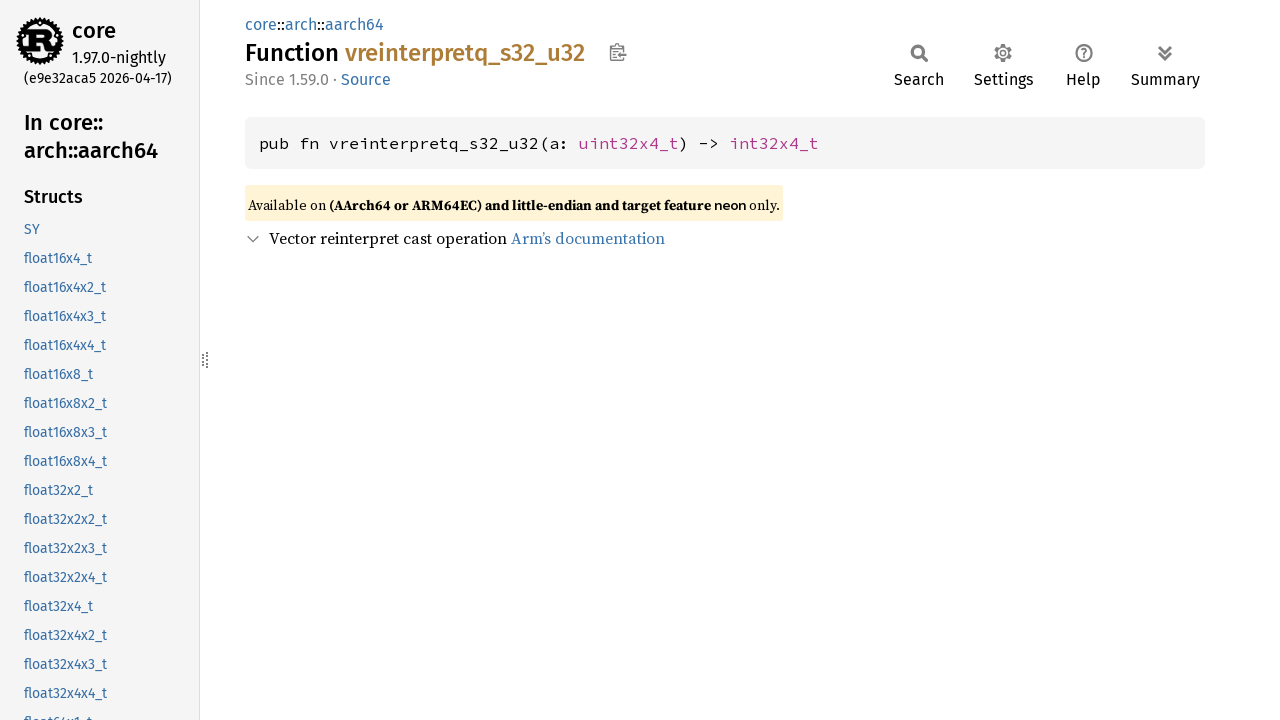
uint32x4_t (629, 143)
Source (366, 79)
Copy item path (617, 52)
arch (301, 24)
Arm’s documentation (588, 238)
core (94, 30)
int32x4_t (774, 143)
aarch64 (354, 24)
